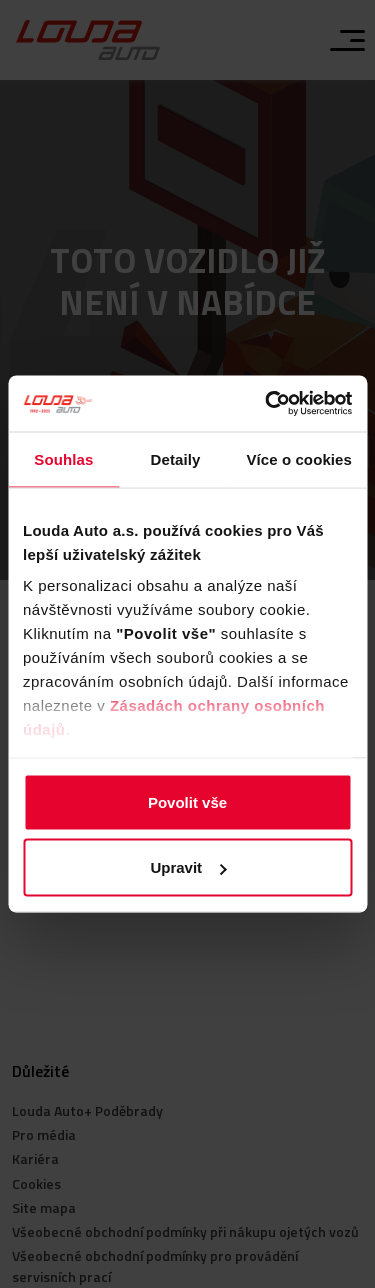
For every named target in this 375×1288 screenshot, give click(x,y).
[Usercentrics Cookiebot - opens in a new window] (267, 404)
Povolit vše (187, 801)
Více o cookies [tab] (299, 458)
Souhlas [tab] (63, 458)
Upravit (188, 867)
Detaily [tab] (176, 458)
